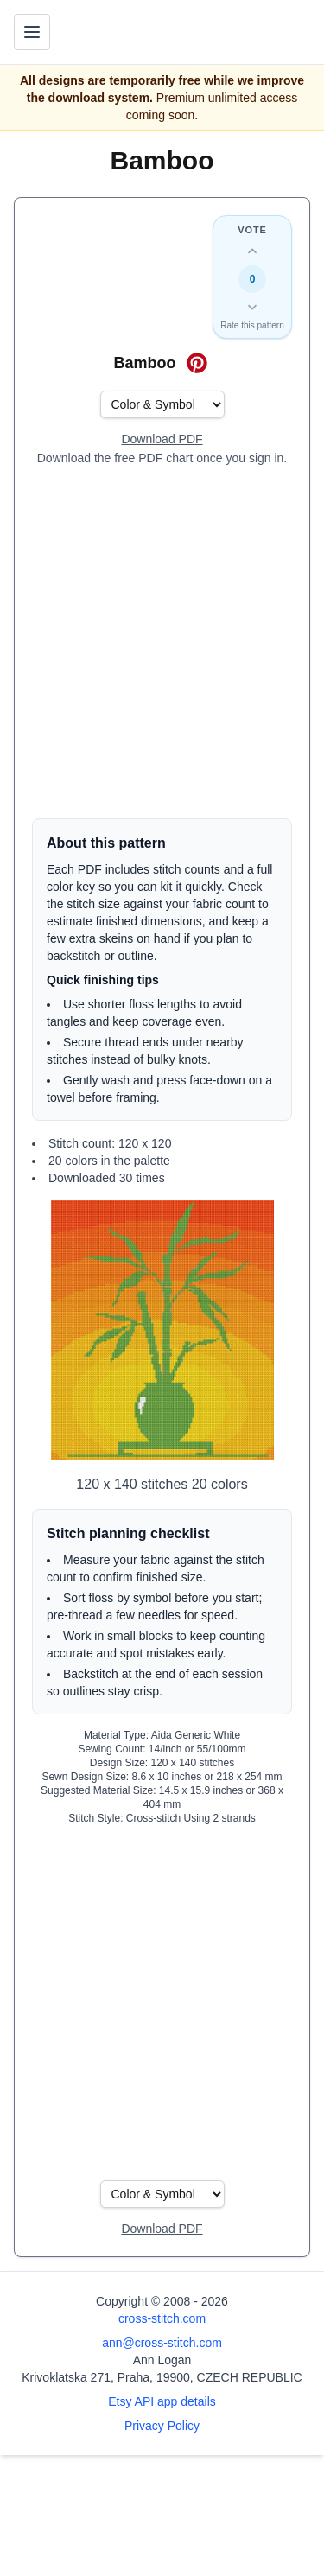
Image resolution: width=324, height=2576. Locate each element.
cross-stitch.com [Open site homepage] (162, 2318)
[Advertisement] (162, 642)
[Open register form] (161, 440)
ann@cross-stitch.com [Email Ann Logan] (162, 2343)
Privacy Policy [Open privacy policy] (162, 2426)
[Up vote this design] (252, 251)
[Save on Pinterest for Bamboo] (197, 363)
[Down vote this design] (252, 306)
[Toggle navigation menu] (32, 32)
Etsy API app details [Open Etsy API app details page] (162, 2401)
